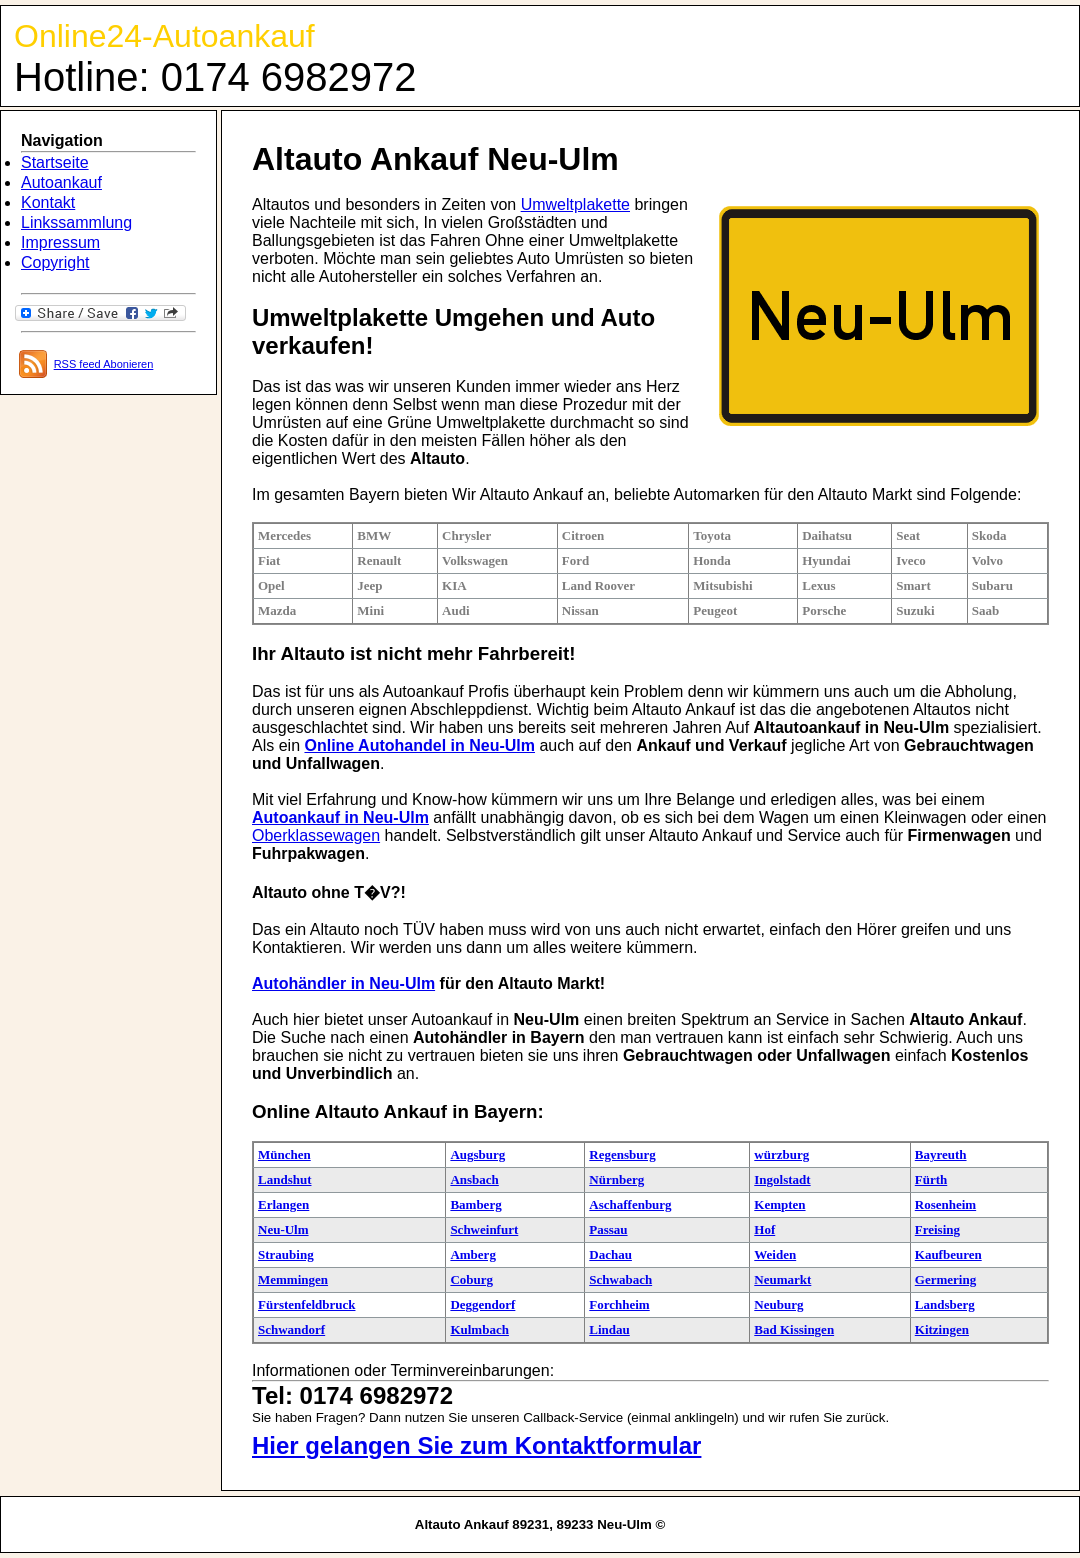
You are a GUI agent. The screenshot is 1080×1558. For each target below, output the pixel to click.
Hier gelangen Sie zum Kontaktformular (476, 1445)
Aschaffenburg (630, 1204)
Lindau (609, 1329)
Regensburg (622, 1154)
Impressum (60, 242)
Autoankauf (61, 182)
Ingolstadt (782, 1179)
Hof (764, 1229)
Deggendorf (482, 1304)
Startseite (55, 162)
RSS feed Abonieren (104, 364)
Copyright (55, 262)
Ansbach (474, 1179)
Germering (945, 1279)
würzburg (781, 1154)
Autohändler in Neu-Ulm (343, 983)
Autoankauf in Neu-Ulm (340, 817)
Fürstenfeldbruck (307, 1304)
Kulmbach (479, 1329)
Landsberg (945, 1304)
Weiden (775, 1254)
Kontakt (48, 202)
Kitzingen (942, 1329)
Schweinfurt (484, 1229)
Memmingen (293, 1279)
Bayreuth (941, 1154)
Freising (937, 1229)
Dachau (610, 1254)
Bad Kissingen (794, 1329)
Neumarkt (782, 1279)
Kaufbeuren (948, 1254)
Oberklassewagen (316, 835)
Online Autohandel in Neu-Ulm (419, 745)
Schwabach (620, 1279)
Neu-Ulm (283, 1229)
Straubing (286, 1254)
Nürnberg (616, 1179)
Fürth (931, 1179)
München (284, 1154)
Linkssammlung (76, 222)
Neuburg (778, 1304)
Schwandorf (291, 1329)
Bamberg (475, 1204)
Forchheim (619, 1304)
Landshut (284, 1179)
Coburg (471, 1279)
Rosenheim (945, 1204)
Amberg (473, 1254)
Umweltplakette (575, 204)
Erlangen (283, 1204)
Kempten (779, 1204)
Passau (608, 1229)
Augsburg (477, 1154)
